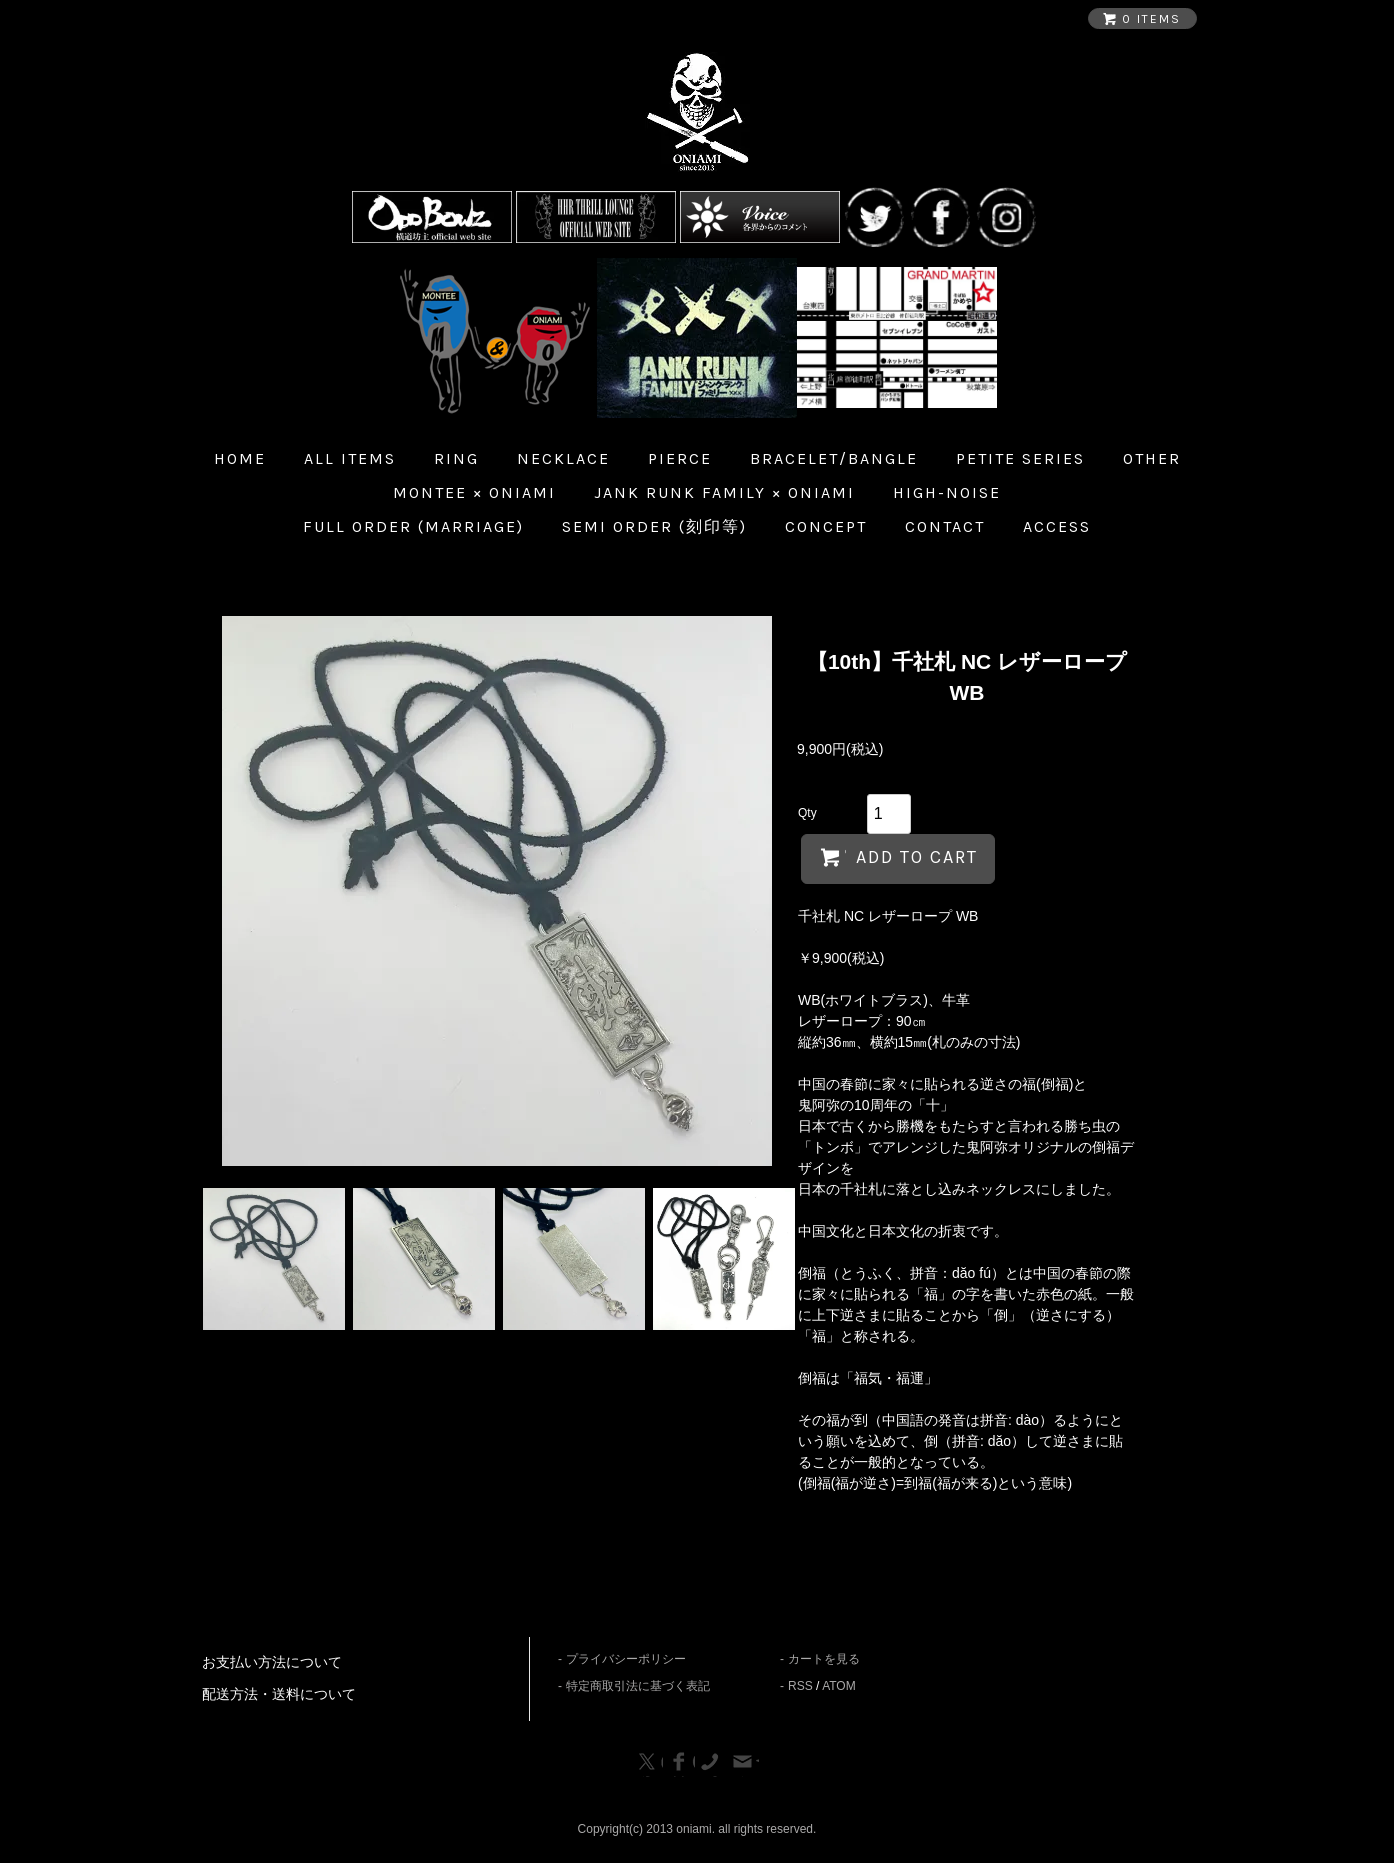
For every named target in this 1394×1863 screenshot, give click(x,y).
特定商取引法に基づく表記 (638, 1686)
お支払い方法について (272, 1662)
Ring (456, 458)
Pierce (680, 458)
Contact (945, 526)
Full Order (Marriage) (413, 526)
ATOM (839, 1686)
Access (1057, 526)
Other (1152, 458)
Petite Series (1020, 458)
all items (350, 458)
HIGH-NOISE (947, 492)
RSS (800, 1686)
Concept (826, 526)
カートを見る (824, 1659)
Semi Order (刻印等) (654, 526)
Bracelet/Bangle (834, 458)
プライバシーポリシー (626, 1659)
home (240, 458)
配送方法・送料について (279, 1694)
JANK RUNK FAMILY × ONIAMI (724, 492)
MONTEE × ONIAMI (474, 492)
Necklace (563, 458)
